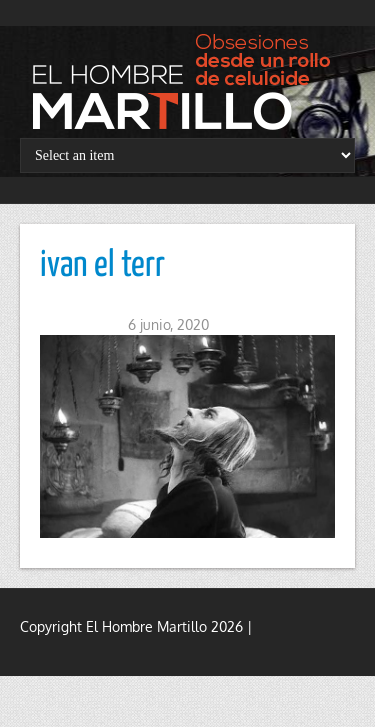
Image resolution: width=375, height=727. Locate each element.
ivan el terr (102, 266)
